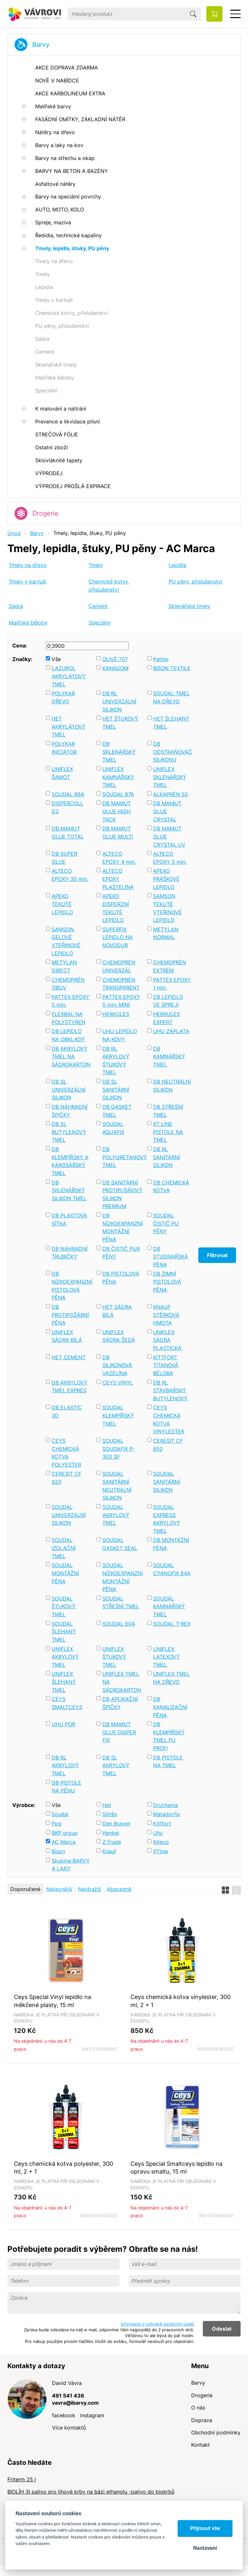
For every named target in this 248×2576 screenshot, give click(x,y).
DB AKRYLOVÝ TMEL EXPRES (70, 1386)
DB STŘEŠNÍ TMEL (168, 1111)
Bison (58, 1851)
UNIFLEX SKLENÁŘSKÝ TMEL (169, 777)
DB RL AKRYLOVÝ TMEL (65, 1765)
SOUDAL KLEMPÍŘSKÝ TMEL (118, 1415)
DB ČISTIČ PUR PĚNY (121, 1252)
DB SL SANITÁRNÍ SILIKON (115, 1089)
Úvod (14, 533)
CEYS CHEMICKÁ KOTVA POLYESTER (66, 1453)
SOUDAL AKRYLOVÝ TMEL (115, 1515)
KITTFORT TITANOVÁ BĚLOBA (165, 1365)
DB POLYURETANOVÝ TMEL (121, 1157)
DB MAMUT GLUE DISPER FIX (119, 1732)
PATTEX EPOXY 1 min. (172, 984)
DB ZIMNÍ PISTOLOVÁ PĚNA (167, 1281)
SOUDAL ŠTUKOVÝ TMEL (64, 1606)
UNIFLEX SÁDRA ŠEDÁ (118, 1336)
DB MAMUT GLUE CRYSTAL (167, 811)
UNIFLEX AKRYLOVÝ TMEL (65, 1657)
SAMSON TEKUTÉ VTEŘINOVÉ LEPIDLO (167, 908)
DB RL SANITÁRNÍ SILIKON (166, 1157)
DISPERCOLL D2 (67, 807)
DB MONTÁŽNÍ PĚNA (171, 1544)
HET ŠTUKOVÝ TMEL (120, 722)
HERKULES (115, 1014)
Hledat (193, 13)
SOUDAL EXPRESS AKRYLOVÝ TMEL (166, 1519)
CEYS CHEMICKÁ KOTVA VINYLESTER (168, 1419)
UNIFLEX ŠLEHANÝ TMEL (64, 1682)
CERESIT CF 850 (168, 1445)
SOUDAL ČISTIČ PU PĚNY (166, 1223)
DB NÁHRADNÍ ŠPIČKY (70, 1111)
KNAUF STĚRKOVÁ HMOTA (166, 1315)
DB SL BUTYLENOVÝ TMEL (69, 1132)
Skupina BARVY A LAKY (71, 1864)
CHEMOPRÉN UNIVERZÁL (118, 966)
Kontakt (200, 2445)
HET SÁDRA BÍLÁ (117, 1311)
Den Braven (116, 1823)
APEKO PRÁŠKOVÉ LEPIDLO (166, 879)
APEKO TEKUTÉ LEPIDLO (62, 904)
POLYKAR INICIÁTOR (64, 748)
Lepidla (177, 565)
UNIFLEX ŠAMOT (62, 773)
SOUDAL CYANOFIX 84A (172, 1569)
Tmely (95, 565)
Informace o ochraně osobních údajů (157, 2323)
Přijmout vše (205, 2528)
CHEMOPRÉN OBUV (68, 984)
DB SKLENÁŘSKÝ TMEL (119, 752)
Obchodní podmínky (216, 2432)
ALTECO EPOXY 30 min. (70, 875)
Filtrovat (217, 1255)
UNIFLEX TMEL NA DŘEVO (171, 1678)
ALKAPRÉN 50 (170, 794)
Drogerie (45, 513)
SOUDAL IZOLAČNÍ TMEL (64, 1548)
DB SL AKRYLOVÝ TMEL (115, 1765)
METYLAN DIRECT (64, 966)
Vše (56, 659)
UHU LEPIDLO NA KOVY (119, 1035)
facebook (63, 2415)
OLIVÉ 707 (115, 659)
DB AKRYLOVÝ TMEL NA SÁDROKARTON (71, 1056)
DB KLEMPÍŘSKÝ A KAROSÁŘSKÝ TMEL (70, 1161)
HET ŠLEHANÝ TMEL (171, 722)
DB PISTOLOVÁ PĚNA (120, 1277)
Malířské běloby (28, 622)
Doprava (201, 2420)
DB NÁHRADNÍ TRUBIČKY (70, 1252)
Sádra (16, 606)
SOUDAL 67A (118, 794)
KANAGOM (115, 668)
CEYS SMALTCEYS (67, 1703)
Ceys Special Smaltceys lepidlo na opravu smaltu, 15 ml (176, 2167)
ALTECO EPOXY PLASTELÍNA (118, 879)
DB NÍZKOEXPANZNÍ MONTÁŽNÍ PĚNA (121, 1227)
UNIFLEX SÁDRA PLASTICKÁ (167, 1340)
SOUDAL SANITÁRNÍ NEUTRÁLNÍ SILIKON (116, 1485)
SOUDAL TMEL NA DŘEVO (171, 697)
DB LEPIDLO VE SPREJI (168, 1001)
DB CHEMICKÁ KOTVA (171, 1186)
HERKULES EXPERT (166, 1018)
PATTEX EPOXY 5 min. (70, 1001)
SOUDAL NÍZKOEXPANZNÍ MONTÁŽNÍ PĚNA (121, 1577)
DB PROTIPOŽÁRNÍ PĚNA (70, 1315)
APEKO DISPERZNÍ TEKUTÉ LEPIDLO (115, 908)
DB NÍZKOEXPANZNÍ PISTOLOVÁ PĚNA (71, 1285)
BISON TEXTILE (172, 668)
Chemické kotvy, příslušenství (108, 585)
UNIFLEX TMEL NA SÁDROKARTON (121, 1682)
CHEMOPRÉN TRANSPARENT (121, 984)
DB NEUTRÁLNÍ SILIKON (172, 1085)
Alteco (161, 1842)
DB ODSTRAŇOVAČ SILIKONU (172, 752)
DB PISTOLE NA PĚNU (66, 1787)
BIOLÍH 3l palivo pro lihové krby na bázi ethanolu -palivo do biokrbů (90, 2491)
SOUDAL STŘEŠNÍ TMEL (120, 1602)
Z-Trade (111, 1842)
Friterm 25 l (21, 2479)
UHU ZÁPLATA (171, 1031)
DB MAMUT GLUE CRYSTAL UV (169, 836)
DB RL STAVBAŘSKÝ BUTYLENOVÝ (170, 1390)
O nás (198, 2407)
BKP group (65, 1833)
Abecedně (119, 1889)
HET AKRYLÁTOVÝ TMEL (69, 726)
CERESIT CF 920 (66, 1477)
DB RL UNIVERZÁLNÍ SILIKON (119, 701)
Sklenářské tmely (189, 606)
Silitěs (109, 1814)
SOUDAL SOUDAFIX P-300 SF (118, 1449)
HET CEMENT (69, 1357)
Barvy (40, 44)
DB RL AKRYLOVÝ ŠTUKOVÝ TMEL (115, 1060)
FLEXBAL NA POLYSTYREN (68, 1018)
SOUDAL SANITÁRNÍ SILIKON (166, 1481)
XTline (160, 1851)
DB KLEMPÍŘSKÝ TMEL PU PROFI (169, 1736)
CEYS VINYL (117, 1382)
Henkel (110, 1833)
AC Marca (64, 1842)
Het (106, 1805)
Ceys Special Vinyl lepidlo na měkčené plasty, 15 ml (52, 2000)
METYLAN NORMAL (165, 933)
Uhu (158, 1833)
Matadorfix (166, 1814)
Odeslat (222, 2328)
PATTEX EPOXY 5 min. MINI (121, 1001)
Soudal (60, 1814)
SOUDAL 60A (118, 1623)
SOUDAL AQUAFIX (113, 1128)
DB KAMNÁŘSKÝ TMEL (169, 1056)
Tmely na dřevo (27, 565)
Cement (98, 606)
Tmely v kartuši (27, 581)
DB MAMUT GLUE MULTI (117, 832)
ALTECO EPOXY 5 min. (170, 857)
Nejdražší (89, 1889)
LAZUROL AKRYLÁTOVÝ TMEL (69, 676)
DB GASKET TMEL (116, 1111)
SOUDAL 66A (68, 794)
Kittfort (162, 1823)
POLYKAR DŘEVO (63, 697)
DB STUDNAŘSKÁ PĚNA (170, 1256)
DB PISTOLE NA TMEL (168, 1761)
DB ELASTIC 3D (67, 1411)
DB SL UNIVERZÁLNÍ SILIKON (69, 1089)
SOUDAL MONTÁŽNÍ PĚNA (65, 1573)
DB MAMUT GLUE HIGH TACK (116, 811)
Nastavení (205, 2548)
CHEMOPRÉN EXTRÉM (169, 966)
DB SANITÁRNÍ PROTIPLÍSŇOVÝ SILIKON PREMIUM (121, 1194)
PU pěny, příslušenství (195, 581)
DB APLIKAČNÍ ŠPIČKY (120, 1703)
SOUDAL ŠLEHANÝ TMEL (64, 1631)
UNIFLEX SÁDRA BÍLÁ (67, 1336)
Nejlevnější (59, 1889)
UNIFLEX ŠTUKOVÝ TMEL (114, 1657)
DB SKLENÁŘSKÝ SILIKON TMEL (69, 1190)
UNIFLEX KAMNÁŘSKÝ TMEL (118, 777)
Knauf (109, 1851)
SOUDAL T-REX (172, 1623)
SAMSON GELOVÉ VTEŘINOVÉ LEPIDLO (66, 941)
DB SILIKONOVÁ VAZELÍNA (117, 1365)
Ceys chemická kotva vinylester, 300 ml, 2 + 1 (180, 2000)
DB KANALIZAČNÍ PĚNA (170, 1707)
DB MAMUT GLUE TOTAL (68, 832)
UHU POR (63, 1724)
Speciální (99, 622)
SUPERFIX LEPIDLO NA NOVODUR (117, 937)
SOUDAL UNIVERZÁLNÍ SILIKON (69, 1515)
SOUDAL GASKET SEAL (119, 1544)
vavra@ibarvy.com (75, 2403)
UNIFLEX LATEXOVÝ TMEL (166, 1657)
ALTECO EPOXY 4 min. (119, 857)
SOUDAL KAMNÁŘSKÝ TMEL (169, 1606)
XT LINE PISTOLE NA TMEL (168, 1132)
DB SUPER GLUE (64, 857)
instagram (92, 2415)
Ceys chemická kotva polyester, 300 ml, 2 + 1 (63, 2167)
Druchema (165, 1805)
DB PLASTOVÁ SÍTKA (69, 1219)
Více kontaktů (69, 2427)
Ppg (56, 1823)
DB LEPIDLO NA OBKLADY (68, 1035)
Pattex (161, 659)
